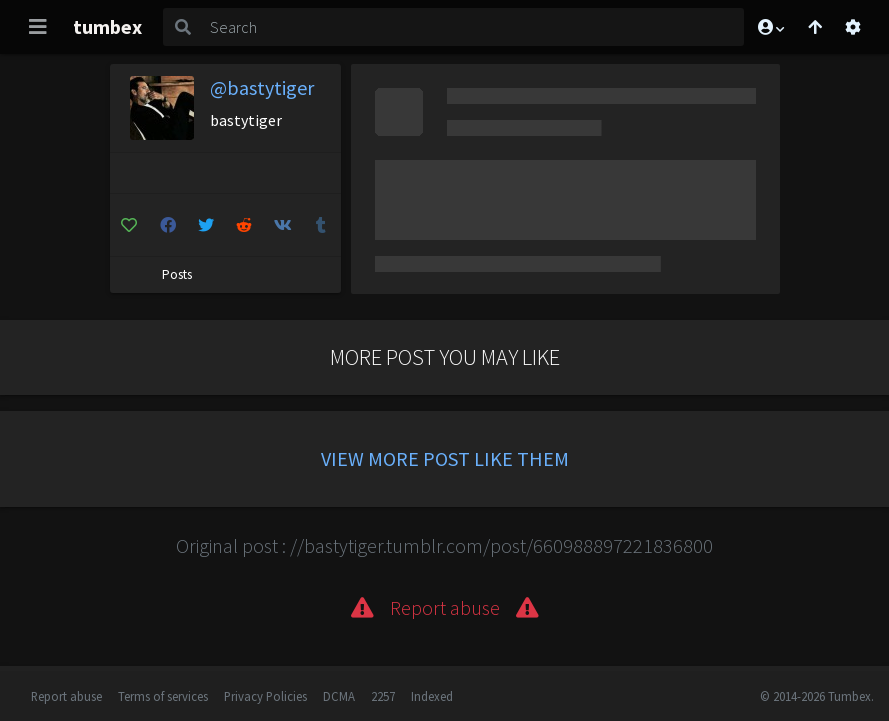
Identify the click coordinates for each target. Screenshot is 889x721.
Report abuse (66, 696)
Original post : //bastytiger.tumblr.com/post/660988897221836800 (444, 545)
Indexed (432, 696)
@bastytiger (262, 87)
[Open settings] (853, 27)
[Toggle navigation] (38, 27)
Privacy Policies (265, 696)
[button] (770, 27)
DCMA (339, 696)
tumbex (107, 26)
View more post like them (445, 458)
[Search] (473, 27)
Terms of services (163, 696)
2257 (383, 696)
